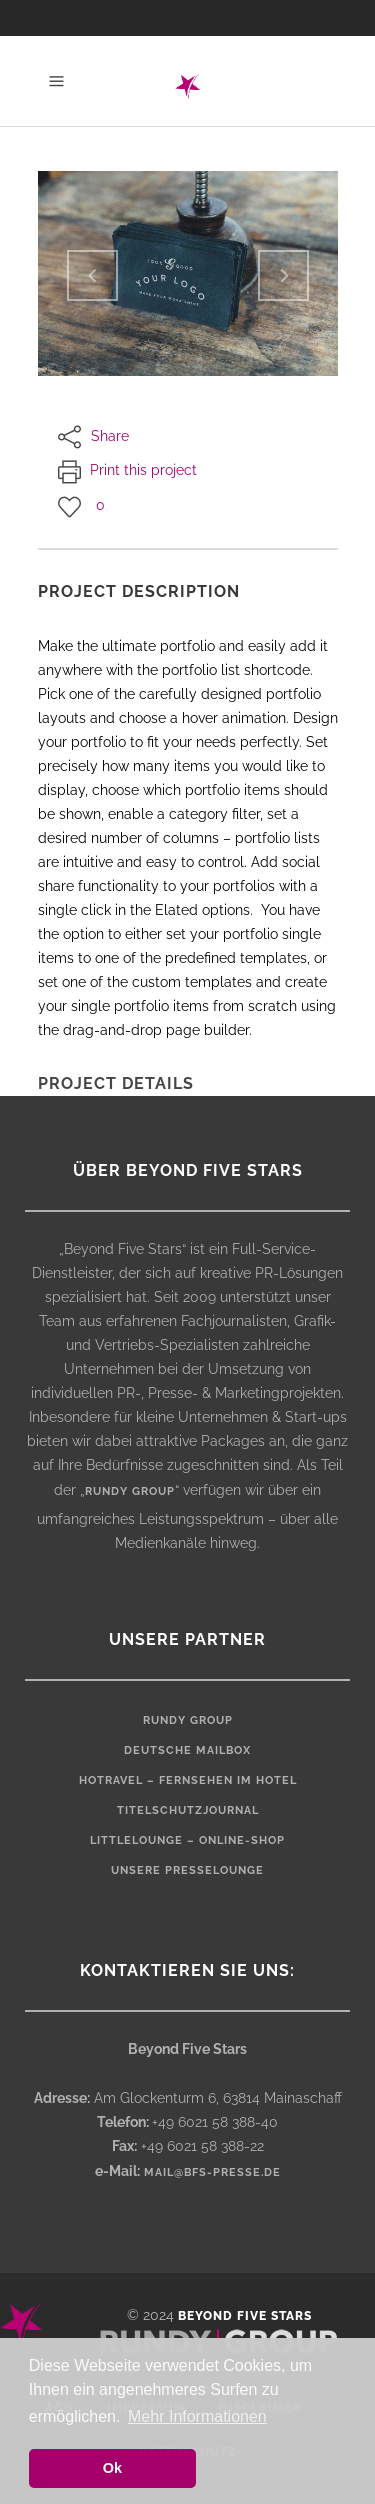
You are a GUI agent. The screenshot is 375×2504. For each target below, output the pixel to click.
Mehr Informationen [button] (197, 2416)
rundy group (130, 1491)
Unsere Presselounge (187, 1870)
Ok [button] (112, 2468)
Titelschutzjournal (188, 1810)
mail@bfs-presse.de (212, 2172)
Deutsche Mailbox (187, 1750)
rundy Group (188, 1720)
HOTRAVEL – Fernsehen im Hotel (188, 1780)
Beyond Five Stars (245, 2316)
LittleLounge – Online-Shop (187, 1840)
